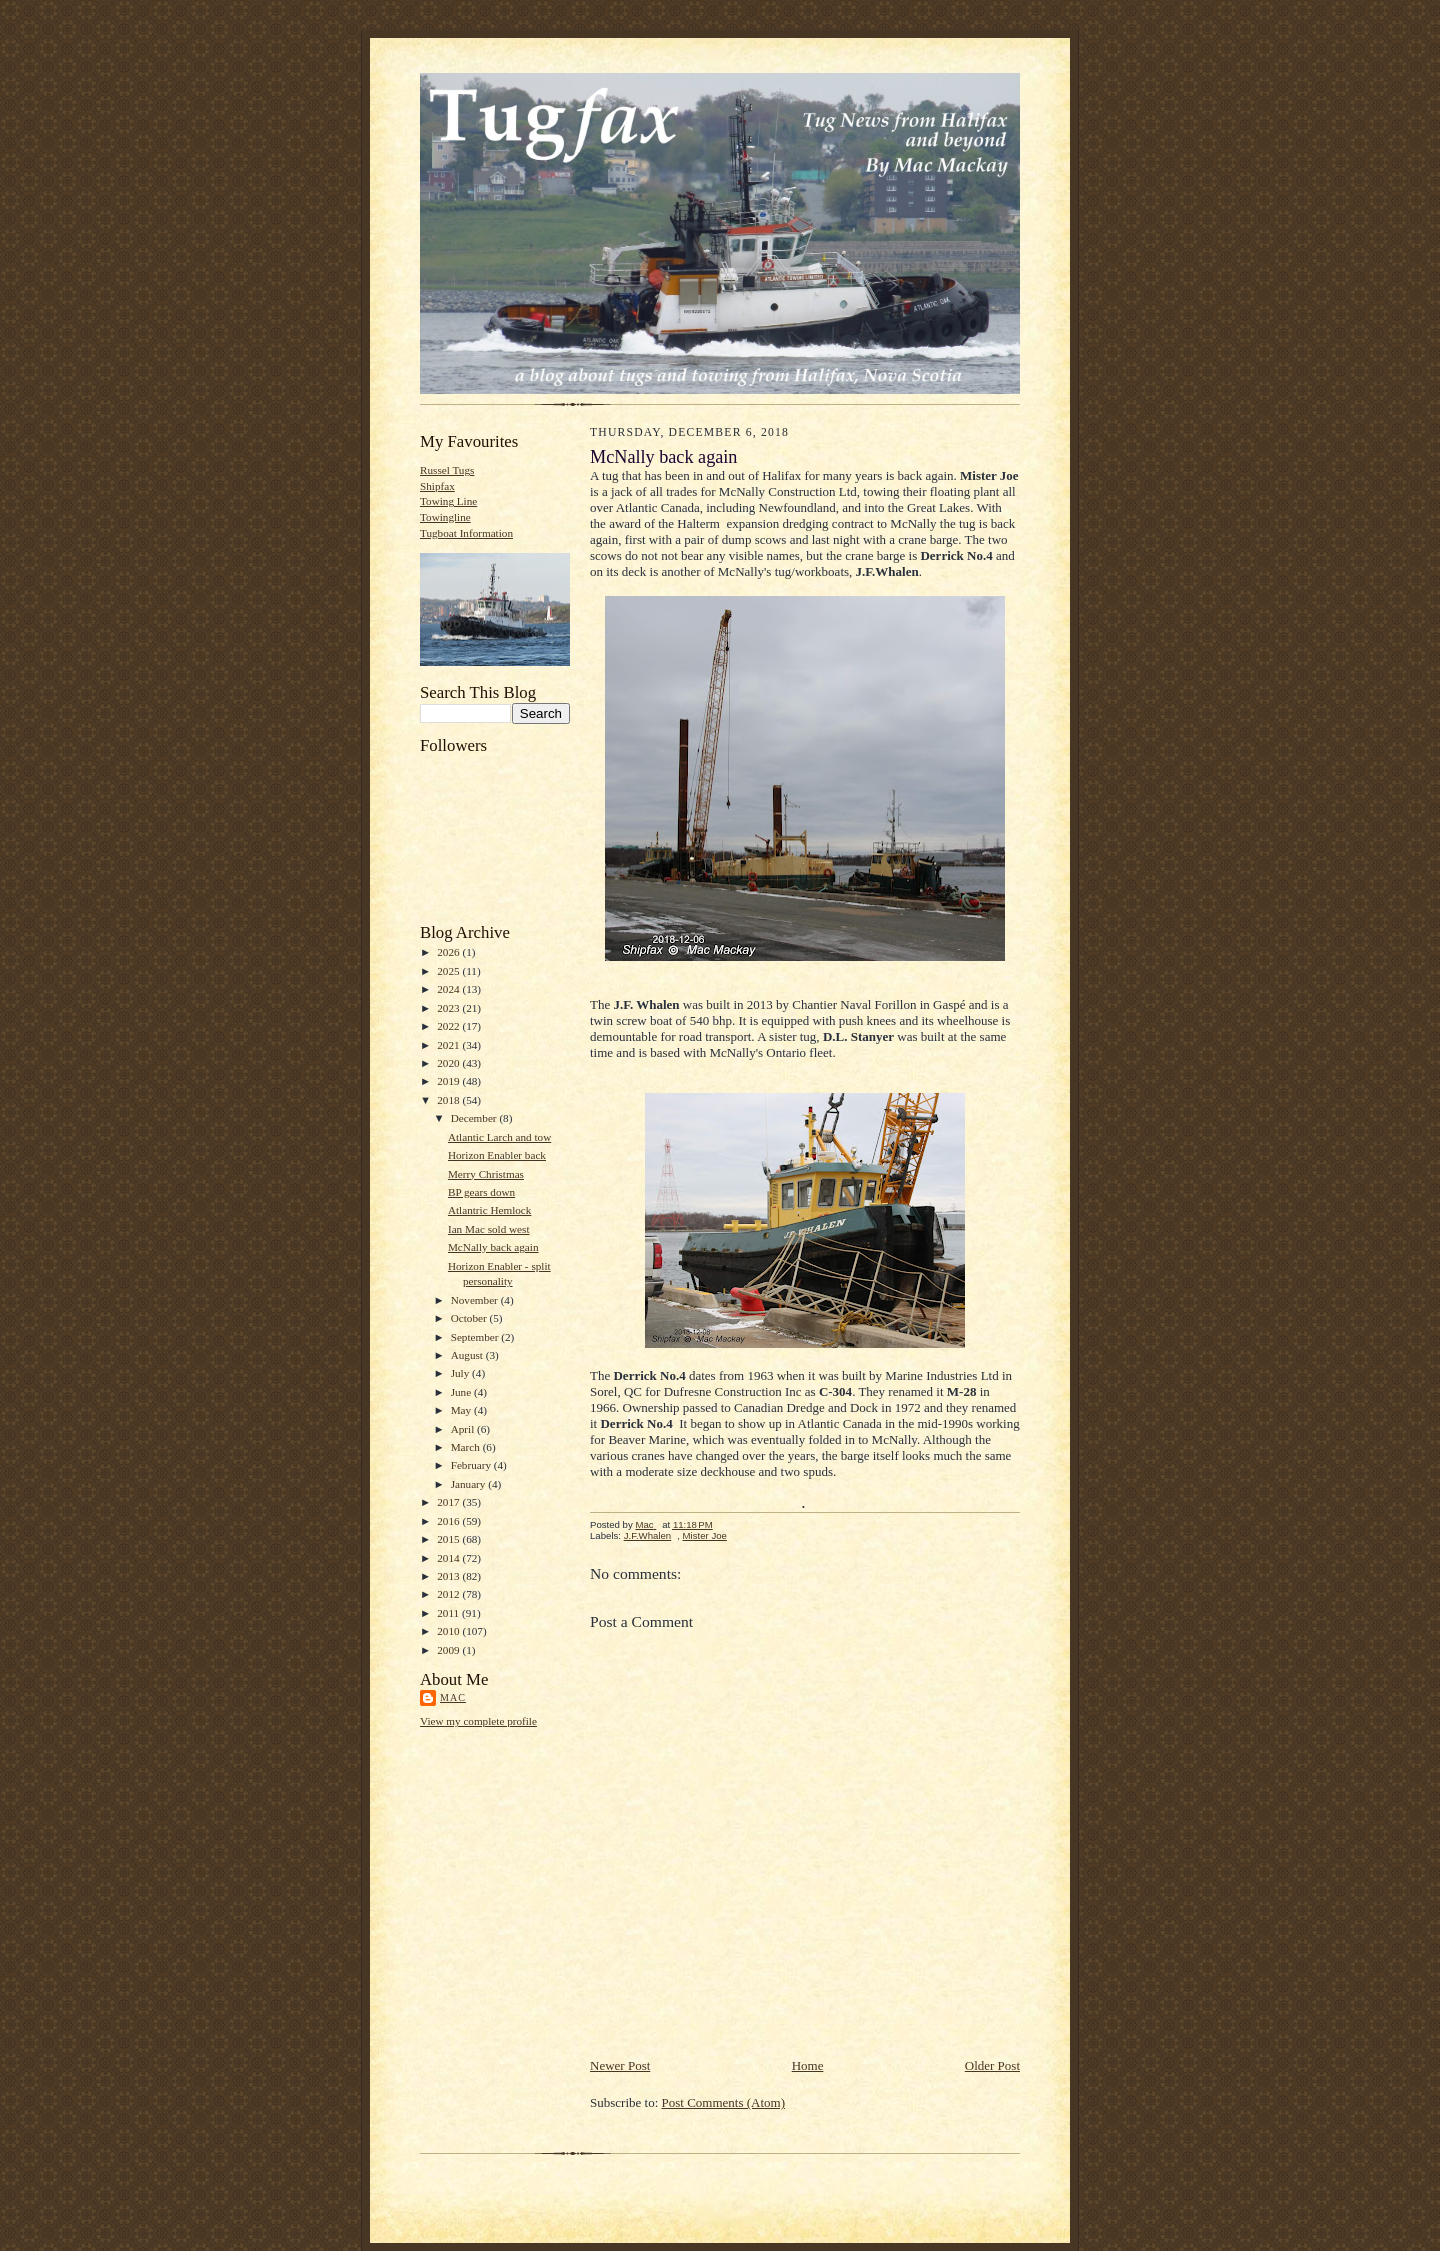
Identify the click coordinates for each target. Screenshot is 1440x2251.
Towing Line (448, 501)
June (462, 1392)
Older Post (992, 2065)
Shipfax (437, 486)
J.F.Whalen (648, 1535)
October (470, 1318)
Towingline (445, 517)
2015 (449, 1539)
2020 (449, 1063)
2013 (449, 1576)
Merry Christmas (486, 1174)
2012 (449, 1594)
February (472, 1465)
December (475, 1118)
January (470, 1484)
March (467, 1447)
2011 (449, 1613)
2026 (449, 952)
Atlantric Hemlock (489, 1210)
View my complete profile (478, 1721)
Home (808, 2065)
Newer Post (620, 2065)
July (461, 1373)
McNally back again (493, 1247)
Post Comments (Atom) (724, 2102)
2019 (449, 1081)
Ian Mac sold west (489, 1229)
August (468, 1355)
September (476, 1337)
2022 (449, 1026)
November (476, 1300)
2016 (449, 1521)
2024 (449, 989)
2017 (449, 1502)
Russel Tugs (447, 470)
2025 (449, 971)
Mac (453, 1697)
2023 (449, 1008)
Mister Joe (705, 1535)
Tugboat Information (466, 533)
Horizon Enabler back (497, 1155)
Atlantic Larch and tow (499, 1137)
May (462, 1410)
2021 (449, 1045)
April (464, 1429)
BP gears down (481, 1192)
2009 (449, 1650)
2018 (449, 1100)
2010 (449, 1631)
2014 (449, 1558)
